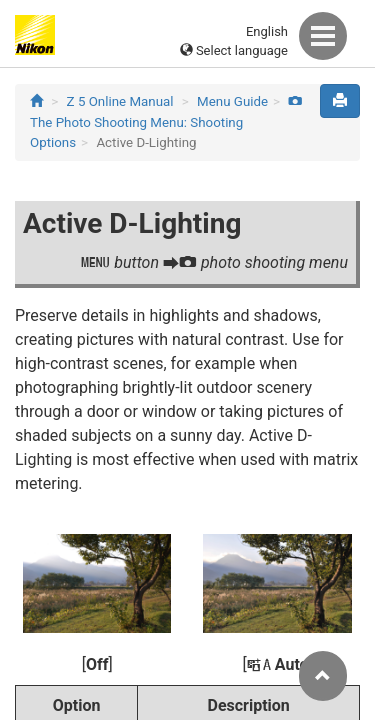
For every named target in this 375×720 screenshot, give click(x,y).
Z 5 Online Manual (120, 101)
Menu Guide (232, 101)
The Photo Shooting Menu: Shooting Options (166, 123)
